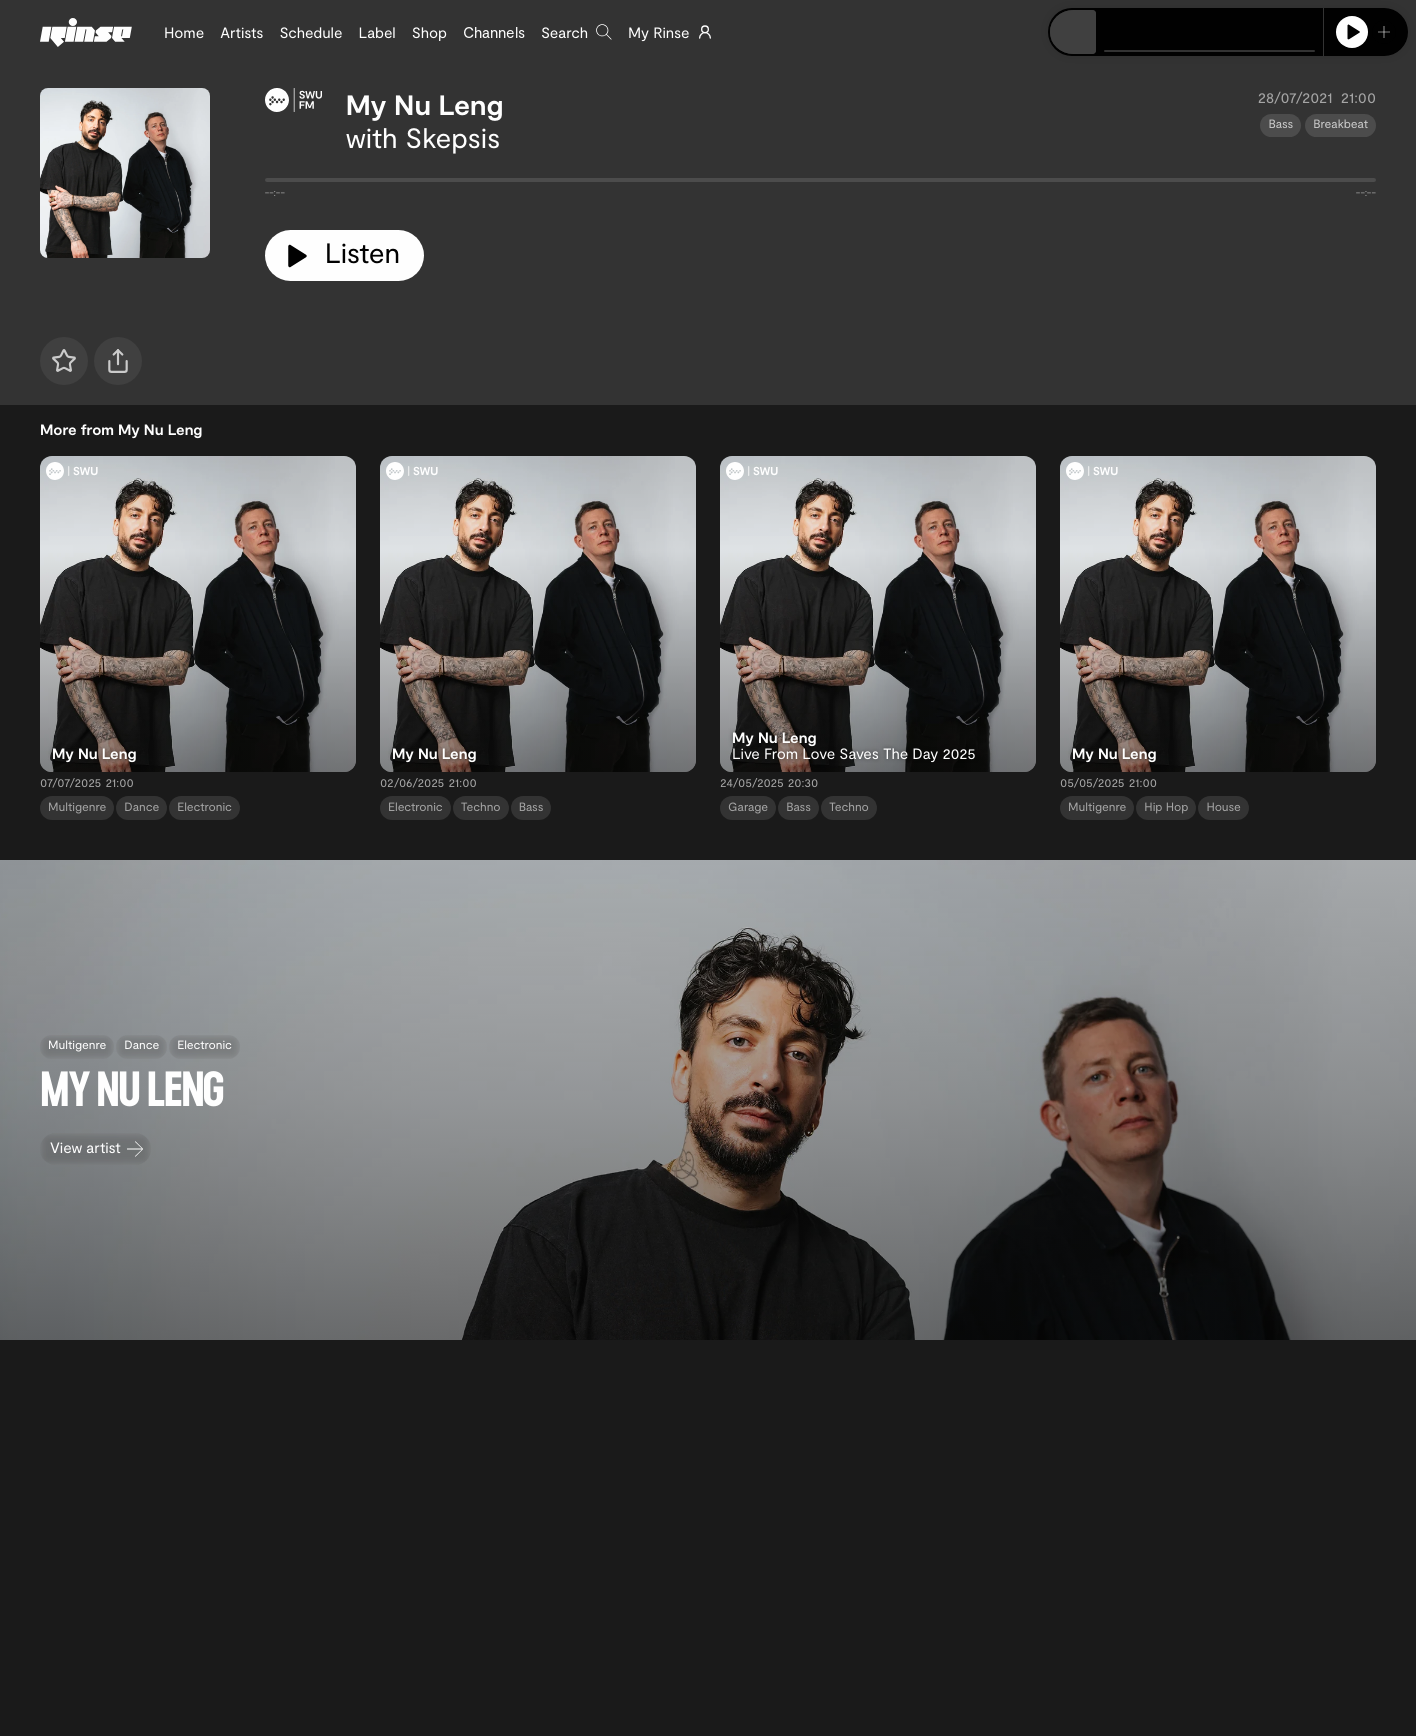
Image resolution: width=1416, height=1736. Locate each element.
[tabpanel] (820, 184)
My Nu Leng (425, 104)
